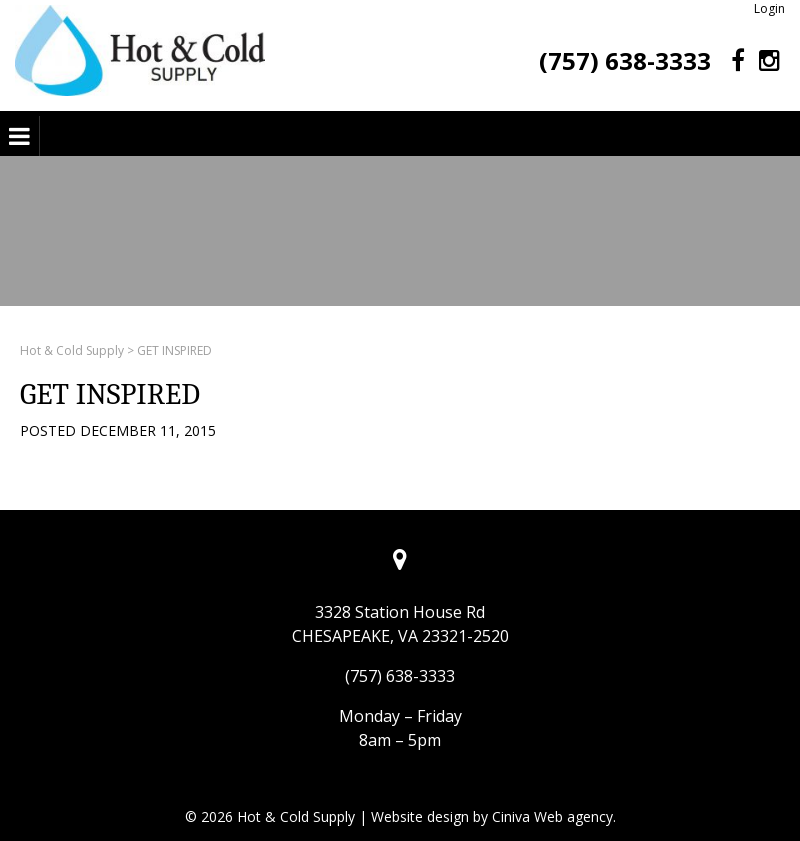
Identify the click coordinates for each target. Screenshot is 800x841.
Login (769, 8)
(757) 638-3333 (625, 60)
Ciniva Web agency (552, 816)
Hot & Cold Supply (72, 350)
